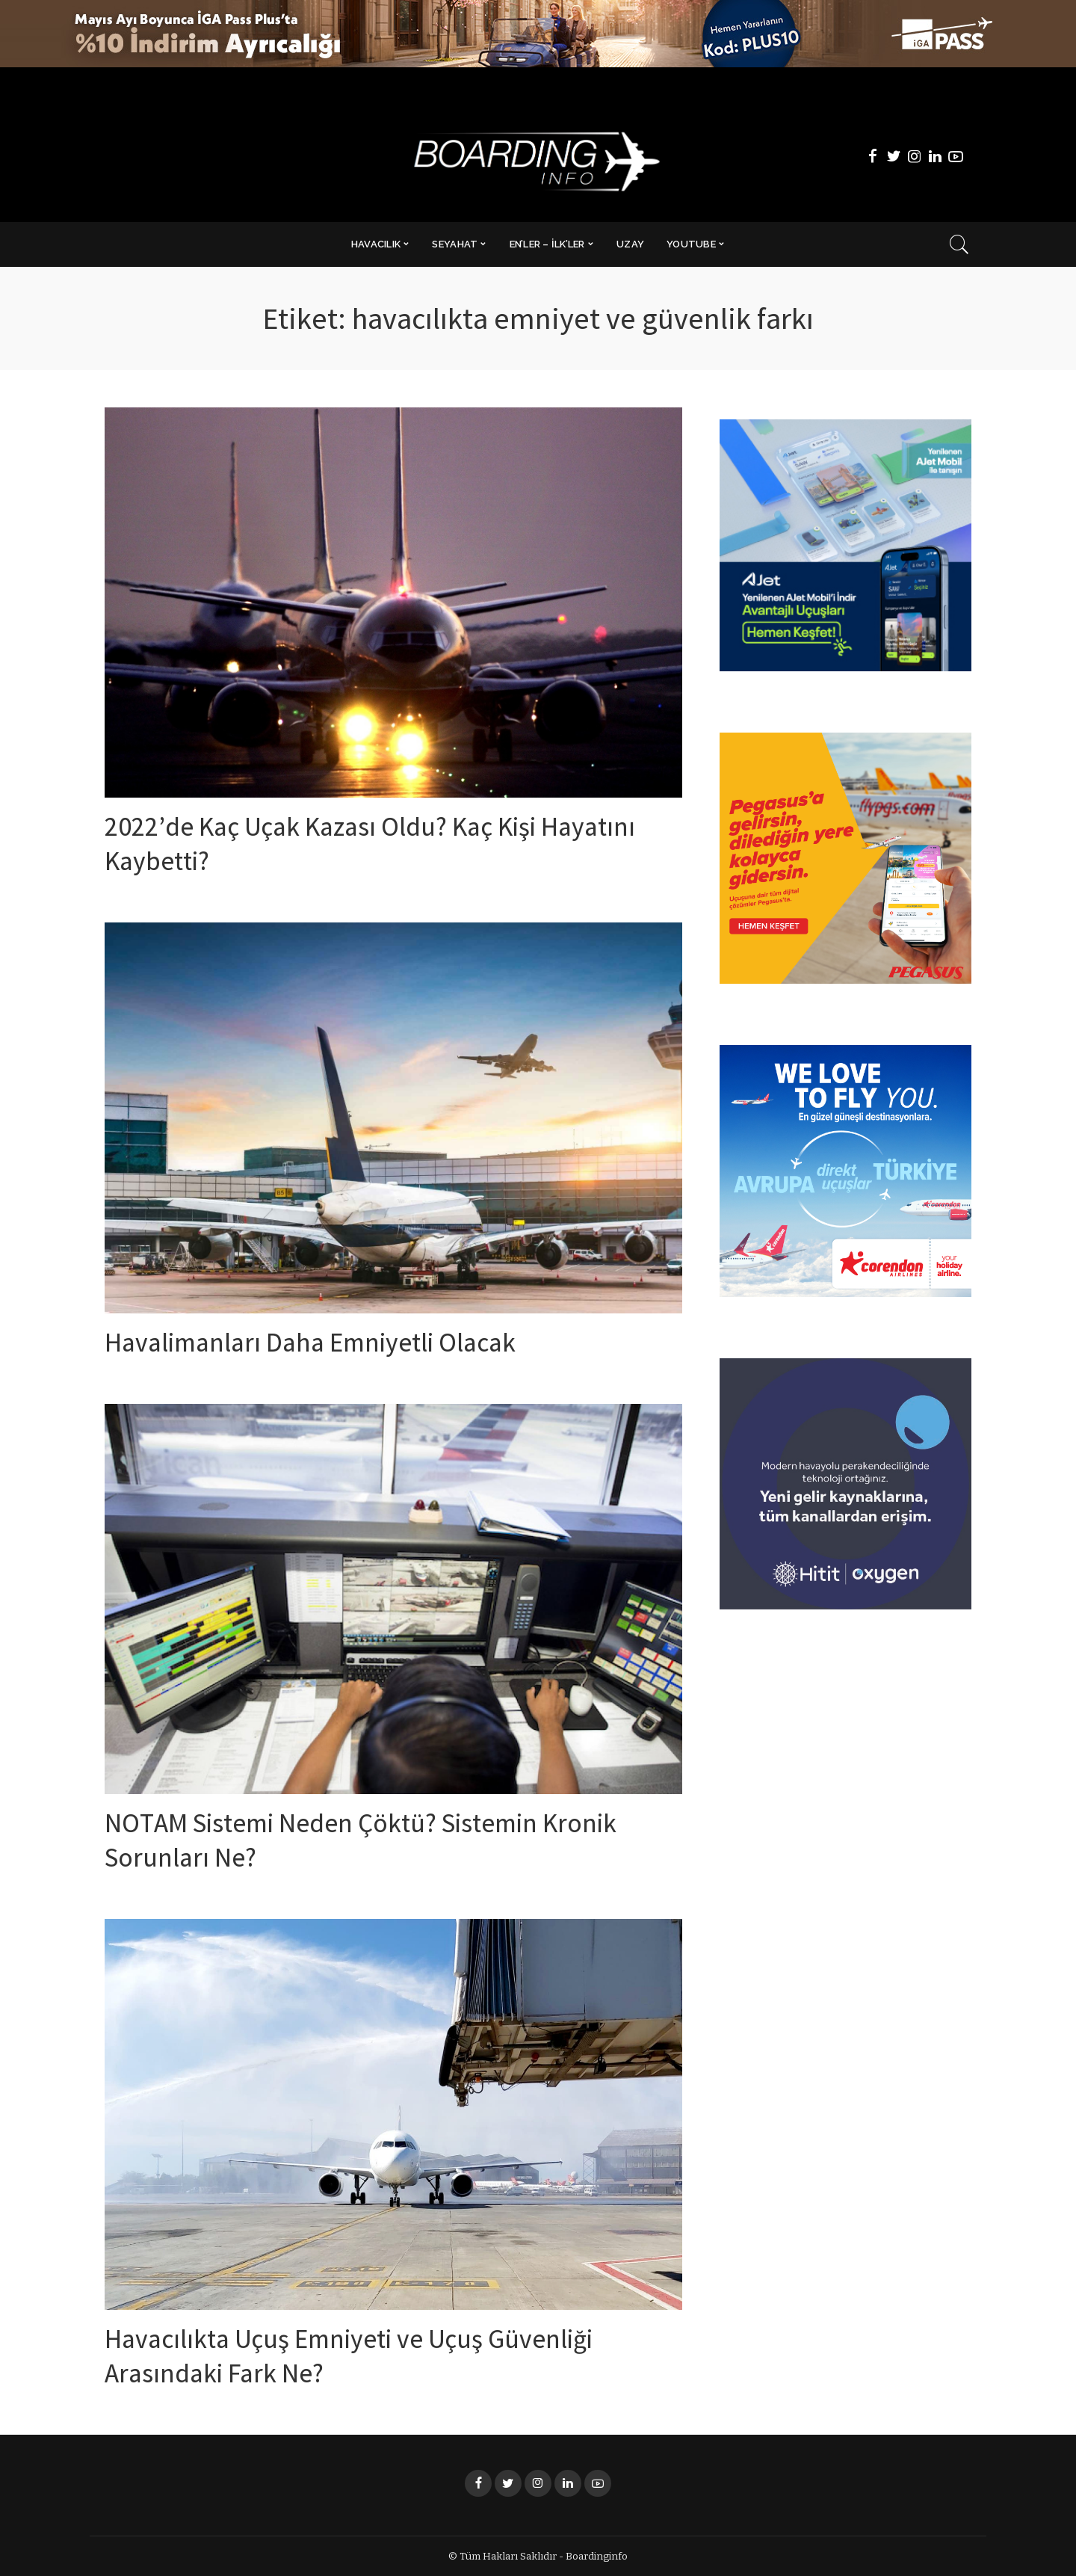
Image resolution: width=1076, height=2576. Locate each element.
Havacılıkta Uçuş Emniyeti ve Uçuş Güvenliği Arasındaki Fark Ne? (382, 2359)
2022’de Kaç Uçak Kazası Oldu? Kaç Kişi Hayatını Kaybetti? (350, 847)
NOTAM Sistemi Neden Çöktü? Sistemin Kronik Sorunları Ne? (353, 1843)
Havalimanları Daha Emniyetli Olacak (337, 1345)
